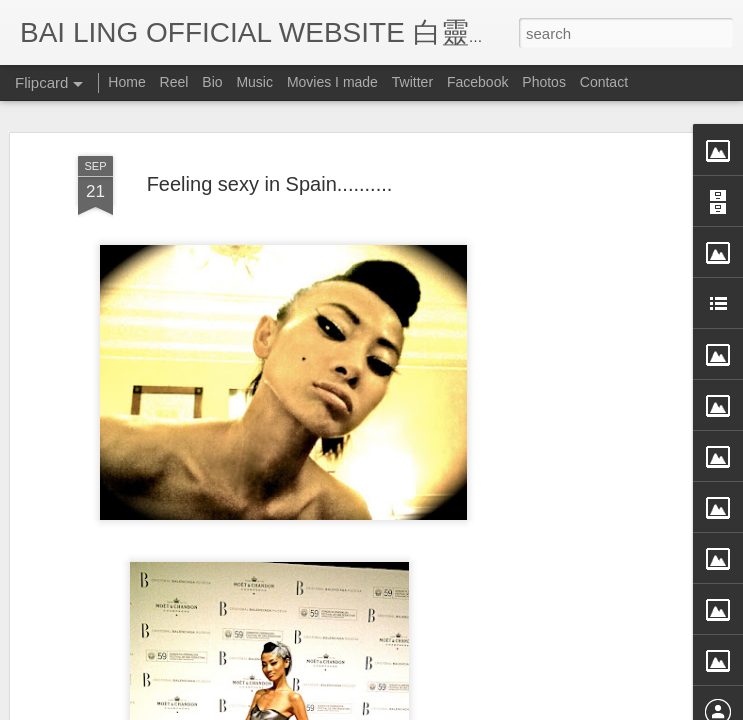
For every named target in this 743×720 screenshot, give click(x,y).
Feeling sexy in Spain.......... (270, 142)
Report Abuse (553, 707)
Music (254, 82)
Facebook (477, 82)
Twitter (412, 82)
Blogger (495, 707)
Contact (604, 82)
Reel (174, 82)
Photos (544, 82)
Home (126, 82)
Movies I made (332, 82)
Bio (212, 82)
